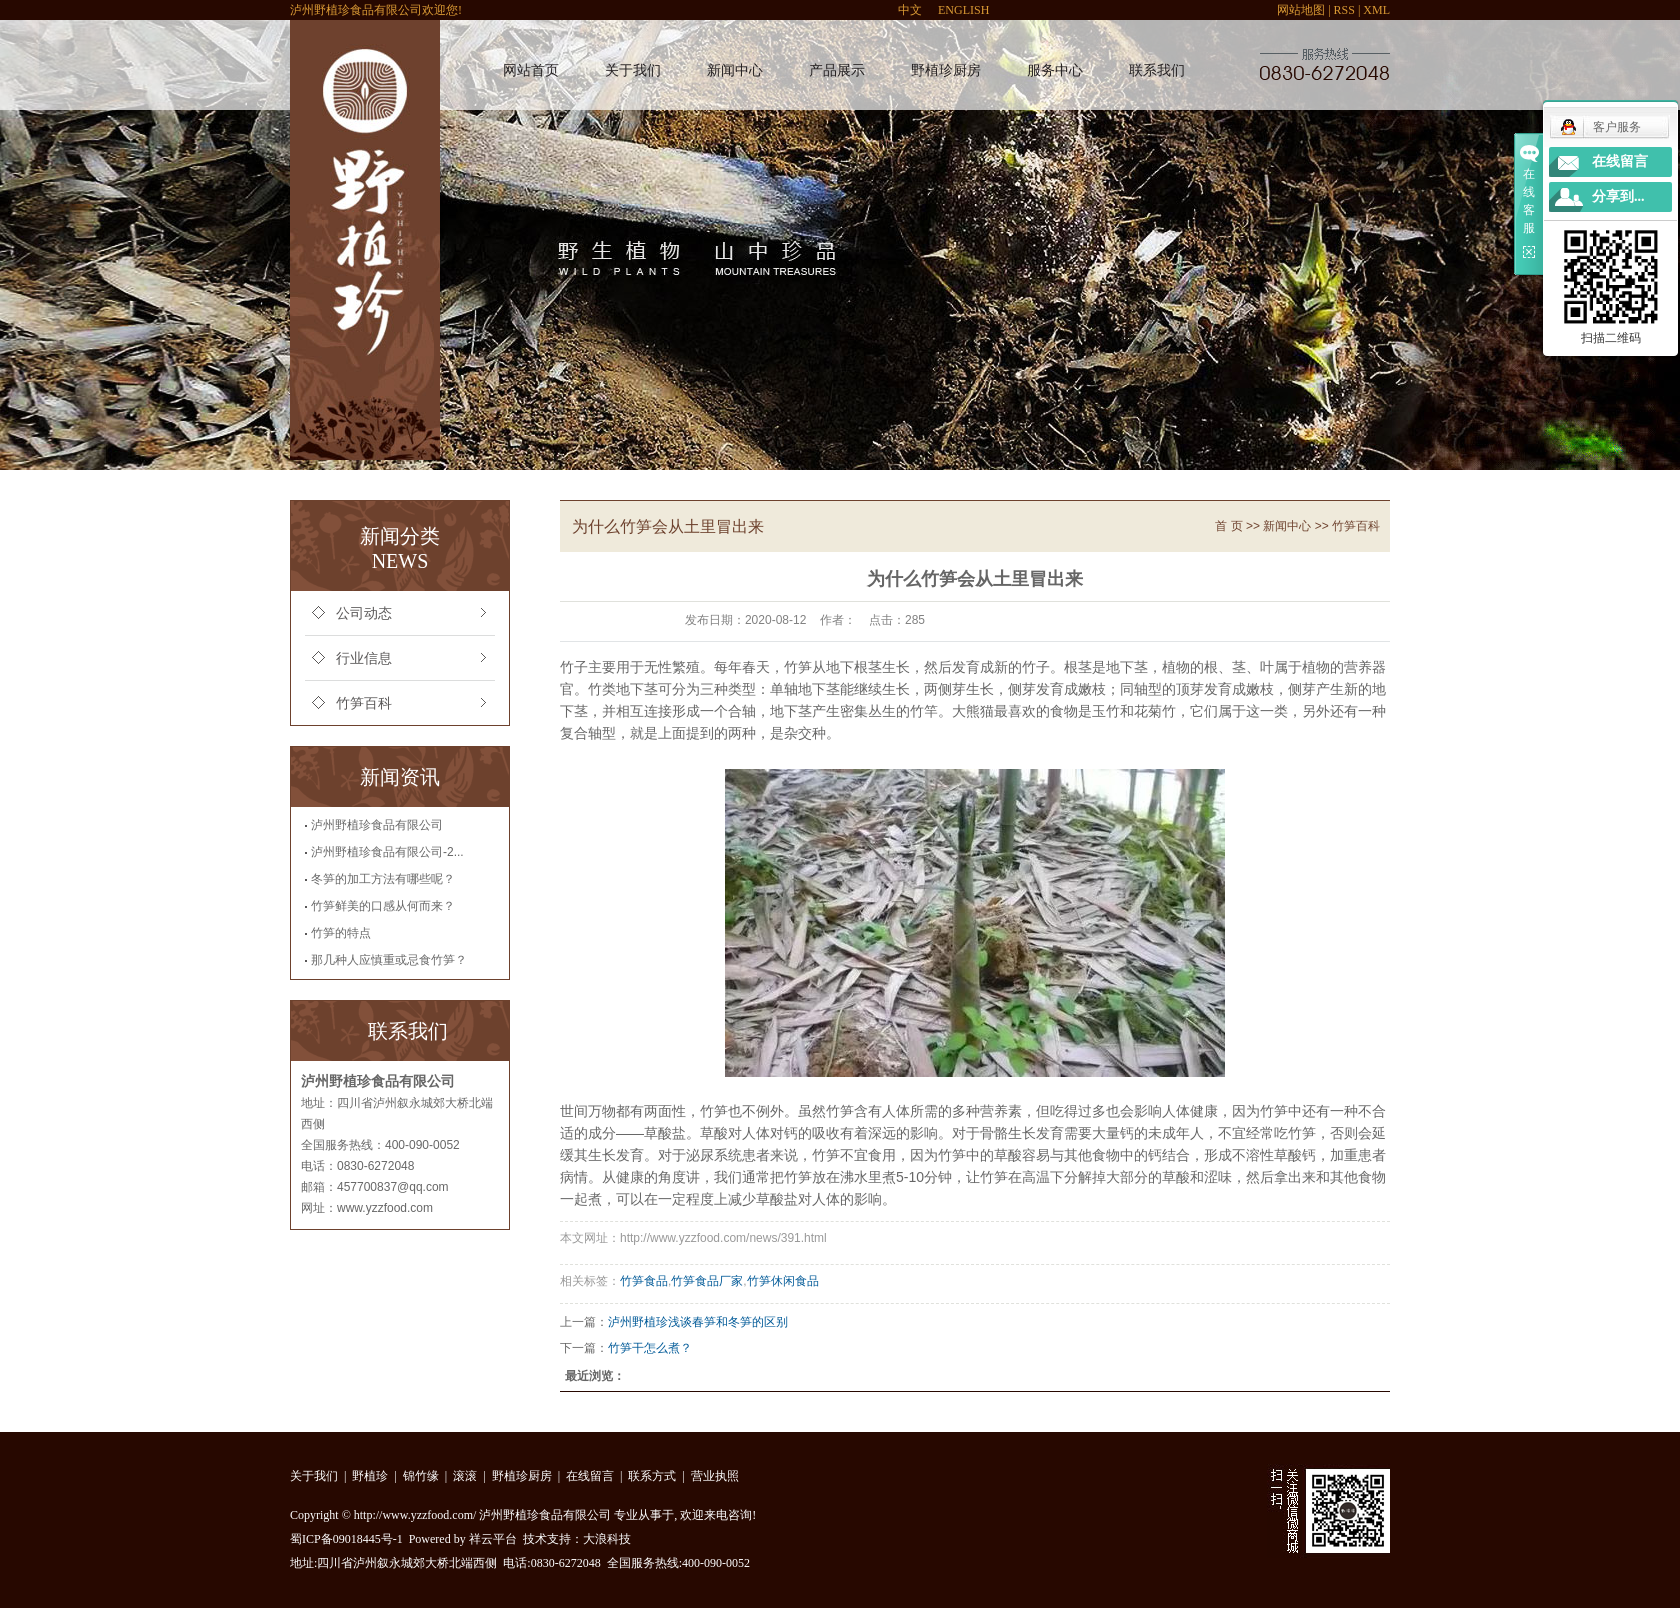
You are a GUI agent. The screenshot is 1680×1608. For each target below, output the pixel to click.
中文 (910, 10)
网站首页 (531, 70)
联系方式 (652, 1476)
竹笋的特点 (341, 933)
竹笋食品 (644, 1281)
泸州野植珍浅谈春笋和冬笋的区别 (698, 1322)
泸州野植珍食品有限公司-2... (387, 852)
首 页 (1228, 526)
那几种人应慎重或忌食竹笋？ (389, 960)
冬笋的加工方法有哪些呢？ (383, 879)
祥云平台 (493, 1539)
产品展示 (837, 70)
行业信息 (364, 658)
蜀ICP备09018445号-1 (346, 1539)
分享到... (1618, 196)
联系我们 (1157, 70)
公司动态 (364, 613)
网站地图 (1301, 10)
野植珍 (370, 1476)
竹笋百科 (364, 703)
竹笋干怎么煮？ (650, 1348)
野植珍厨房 (946, 70)
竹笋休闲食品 (783, 1281)
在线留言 (590, 1476)
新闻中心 (735, 70)
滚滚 (465, 1476)
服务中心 (1055, 70)
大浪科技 (607, 1539)
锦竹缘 (421, 1476)
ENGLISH (963, 10)
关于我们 (633, 70)
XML (1376, 10)
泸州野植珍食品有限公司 (377, 825)
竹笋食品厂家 (707, 1281)
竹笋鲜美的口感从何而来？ (383, 906)
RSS (1344, 10)
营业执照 (715, 1476)
